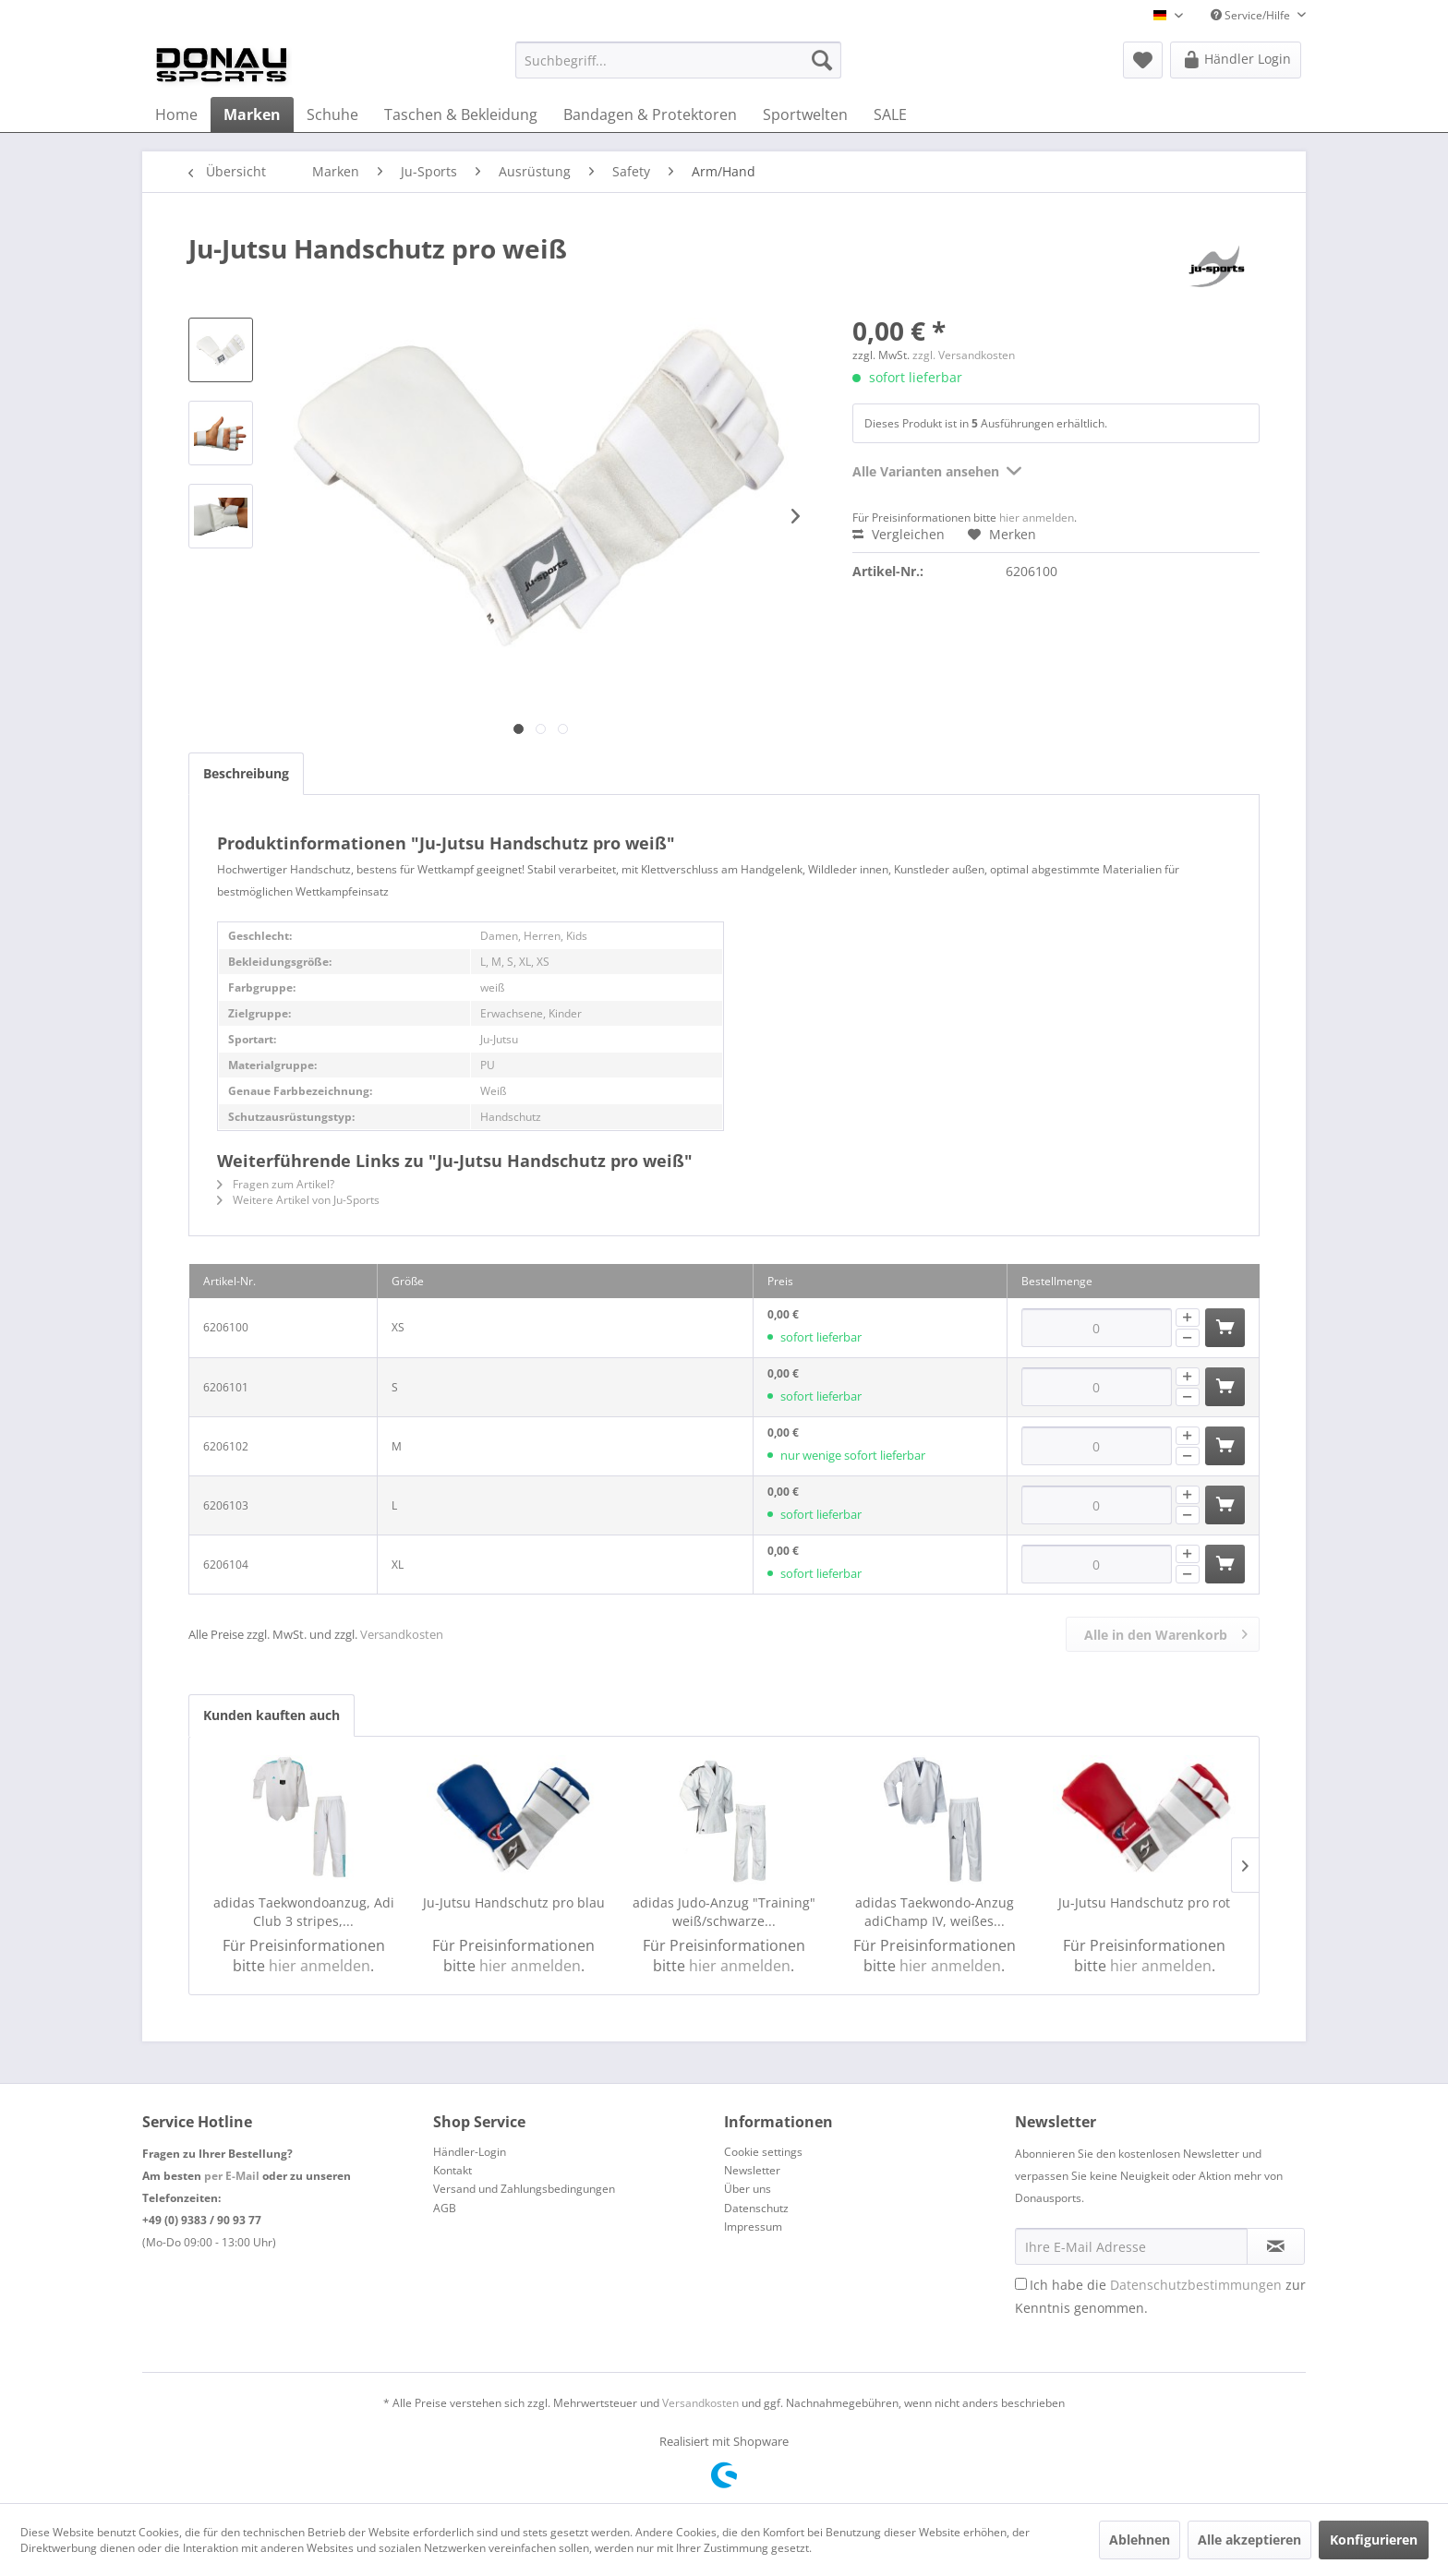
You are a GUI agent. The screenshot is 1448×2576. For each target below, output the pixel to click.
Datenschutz (756, 2208)
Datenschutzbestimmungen (1196, 2284)
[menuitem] (678, 60)
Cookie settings (763, 2152)
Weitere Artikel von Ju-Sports (298, 1200)
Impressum (753, 2226)
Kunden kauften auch (271, 1715)
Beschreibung (246, 773)
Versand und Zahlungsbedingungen (524, 2189)
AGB (444, 2208)
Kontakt (452, 2170)
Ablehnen (1139, 2539)
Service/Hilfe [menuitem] (1252, 15)
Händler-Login (469, 2152)
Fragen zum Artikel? (275, 1184)
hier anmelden (1036, 517)
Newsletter (752, 2170)
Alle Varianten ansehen (936, 468)
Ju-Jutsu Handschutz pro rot (1144, 1902)
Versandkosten (401, 1634)
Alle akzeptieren (1249, 2539)
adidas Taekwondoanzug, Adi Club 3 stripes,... (303, 1912)
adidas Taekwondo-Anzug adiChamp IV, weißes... (934, 1912)
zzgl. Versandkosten (963, 355)
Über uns (747, 2189)
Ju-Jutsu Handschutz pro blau (514, 1902)
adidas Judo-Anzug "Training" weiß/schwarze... (724, 1912)
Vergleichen (898, 534)
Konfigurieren (1374, 2539)
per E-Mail (231, 2176)
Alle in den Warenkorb (1166, 1631)
